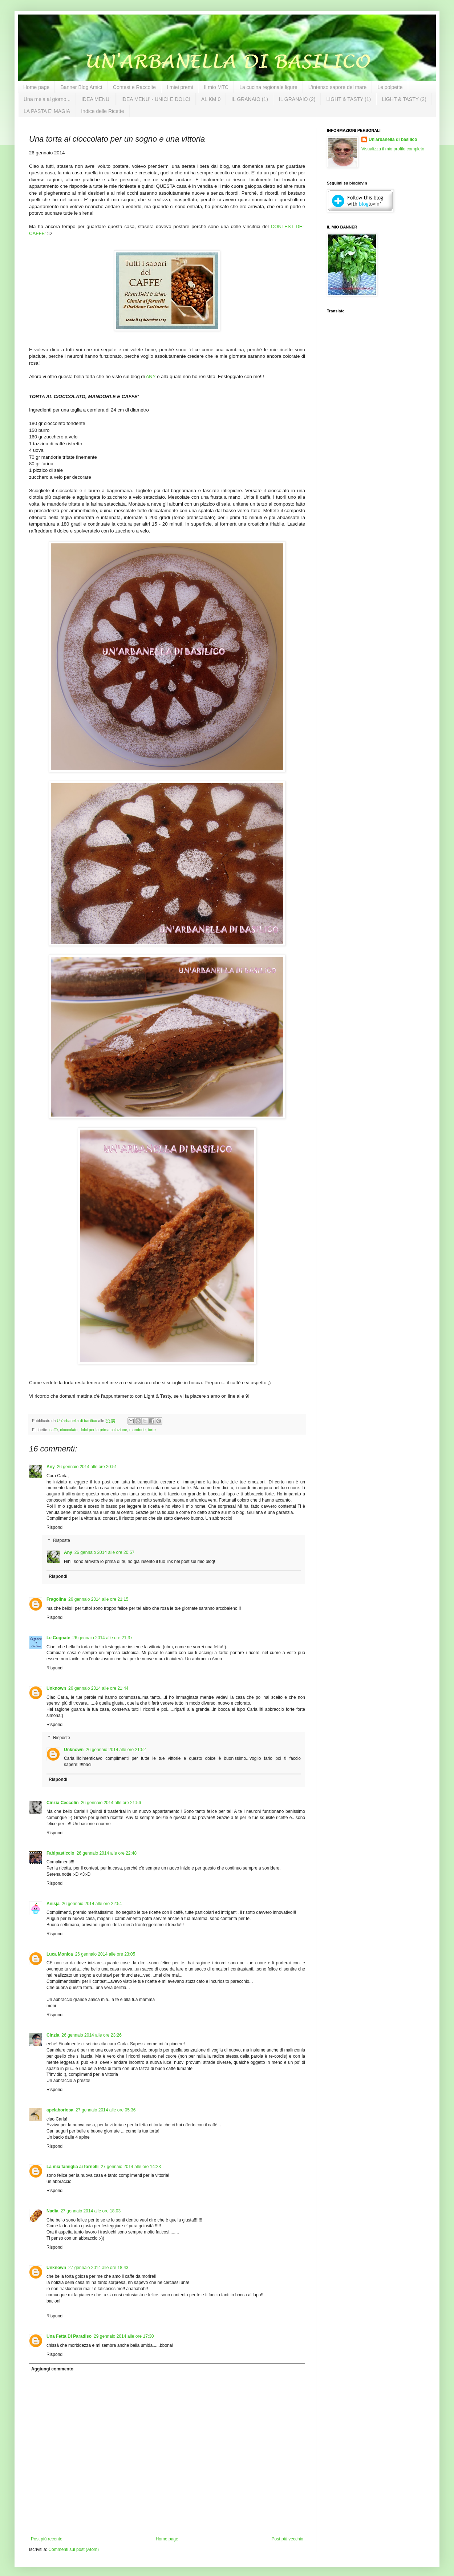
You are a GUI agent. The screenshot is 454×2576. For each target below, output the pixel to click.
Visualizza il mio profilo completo (392, 148)
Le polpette (389, 87)
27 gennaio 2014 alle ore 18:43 (98, 2267)
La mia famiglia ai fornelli (72, 2166)
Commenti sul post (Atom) (73, 2549)
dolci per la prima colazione (103, 1429)
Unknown (56, 1688)
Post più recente (46, 2538)
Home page (36, 87)
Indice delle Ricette (102, 111)
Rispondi (55, 1527)
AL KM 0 (210, 99)
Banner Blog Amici (81, 87)
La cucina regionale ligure (268, 87)
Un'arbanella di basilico (393, 139)
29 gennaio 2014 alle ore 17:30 (124, 2336)
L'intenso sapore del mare (337, 87)
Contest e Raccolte (134, 87)
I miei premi (180, 87)
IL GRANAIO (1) (249, 99)
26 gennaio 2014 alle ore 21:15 (98, 1599)
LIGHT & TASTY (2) (404, 99)
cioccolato (68, 1429)
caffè (53, 1429)
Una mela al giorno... (47, 99)
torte (152, 1429)
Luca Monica (59, 1954)
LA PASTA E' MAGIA (47, 111)
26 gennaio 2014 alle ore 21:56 (111, 1802)
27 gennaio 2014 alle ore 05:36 (105, 2110)
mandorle (137, 1429)
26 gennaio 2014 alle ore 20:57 (104, 1552)
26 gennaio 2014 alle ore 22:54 (92, 1903)
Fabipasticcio (60, 1853)
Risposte (61, 1540)
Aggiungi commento (52, 2369)
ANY (151, 376)
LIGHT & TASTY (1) (348, 99)
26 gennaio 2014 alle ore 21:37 (102, 1637)
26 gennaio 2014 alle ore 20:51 (87, 1466)
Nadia (52, 2211)
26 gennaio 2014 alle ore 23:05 (105, 1954)
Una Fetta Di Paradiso (69, 2336)
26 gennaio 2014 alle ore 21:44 (98, 1688)
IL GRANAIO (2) (297, 99)
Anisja (53, 1903)
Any (50, 1466)
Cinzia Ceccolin (62, 1802)
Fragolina (56, 1599)
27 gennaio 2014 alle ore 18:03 (91, 2211)
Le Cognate (58, 1637)
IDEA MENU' (95, 99)
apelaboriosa (59, 2110)
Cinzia (52, 2035)
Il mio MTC (216, 87)
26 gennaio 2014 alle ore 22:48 (107, 1853)
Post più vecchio (287, 2538)
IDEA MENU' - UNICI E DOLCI (155, 99)
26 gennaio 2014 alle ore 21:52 (116, 1749)
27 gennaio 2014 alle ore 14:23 (131, 2166)
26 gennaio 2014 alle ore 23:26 (91, 2035)
